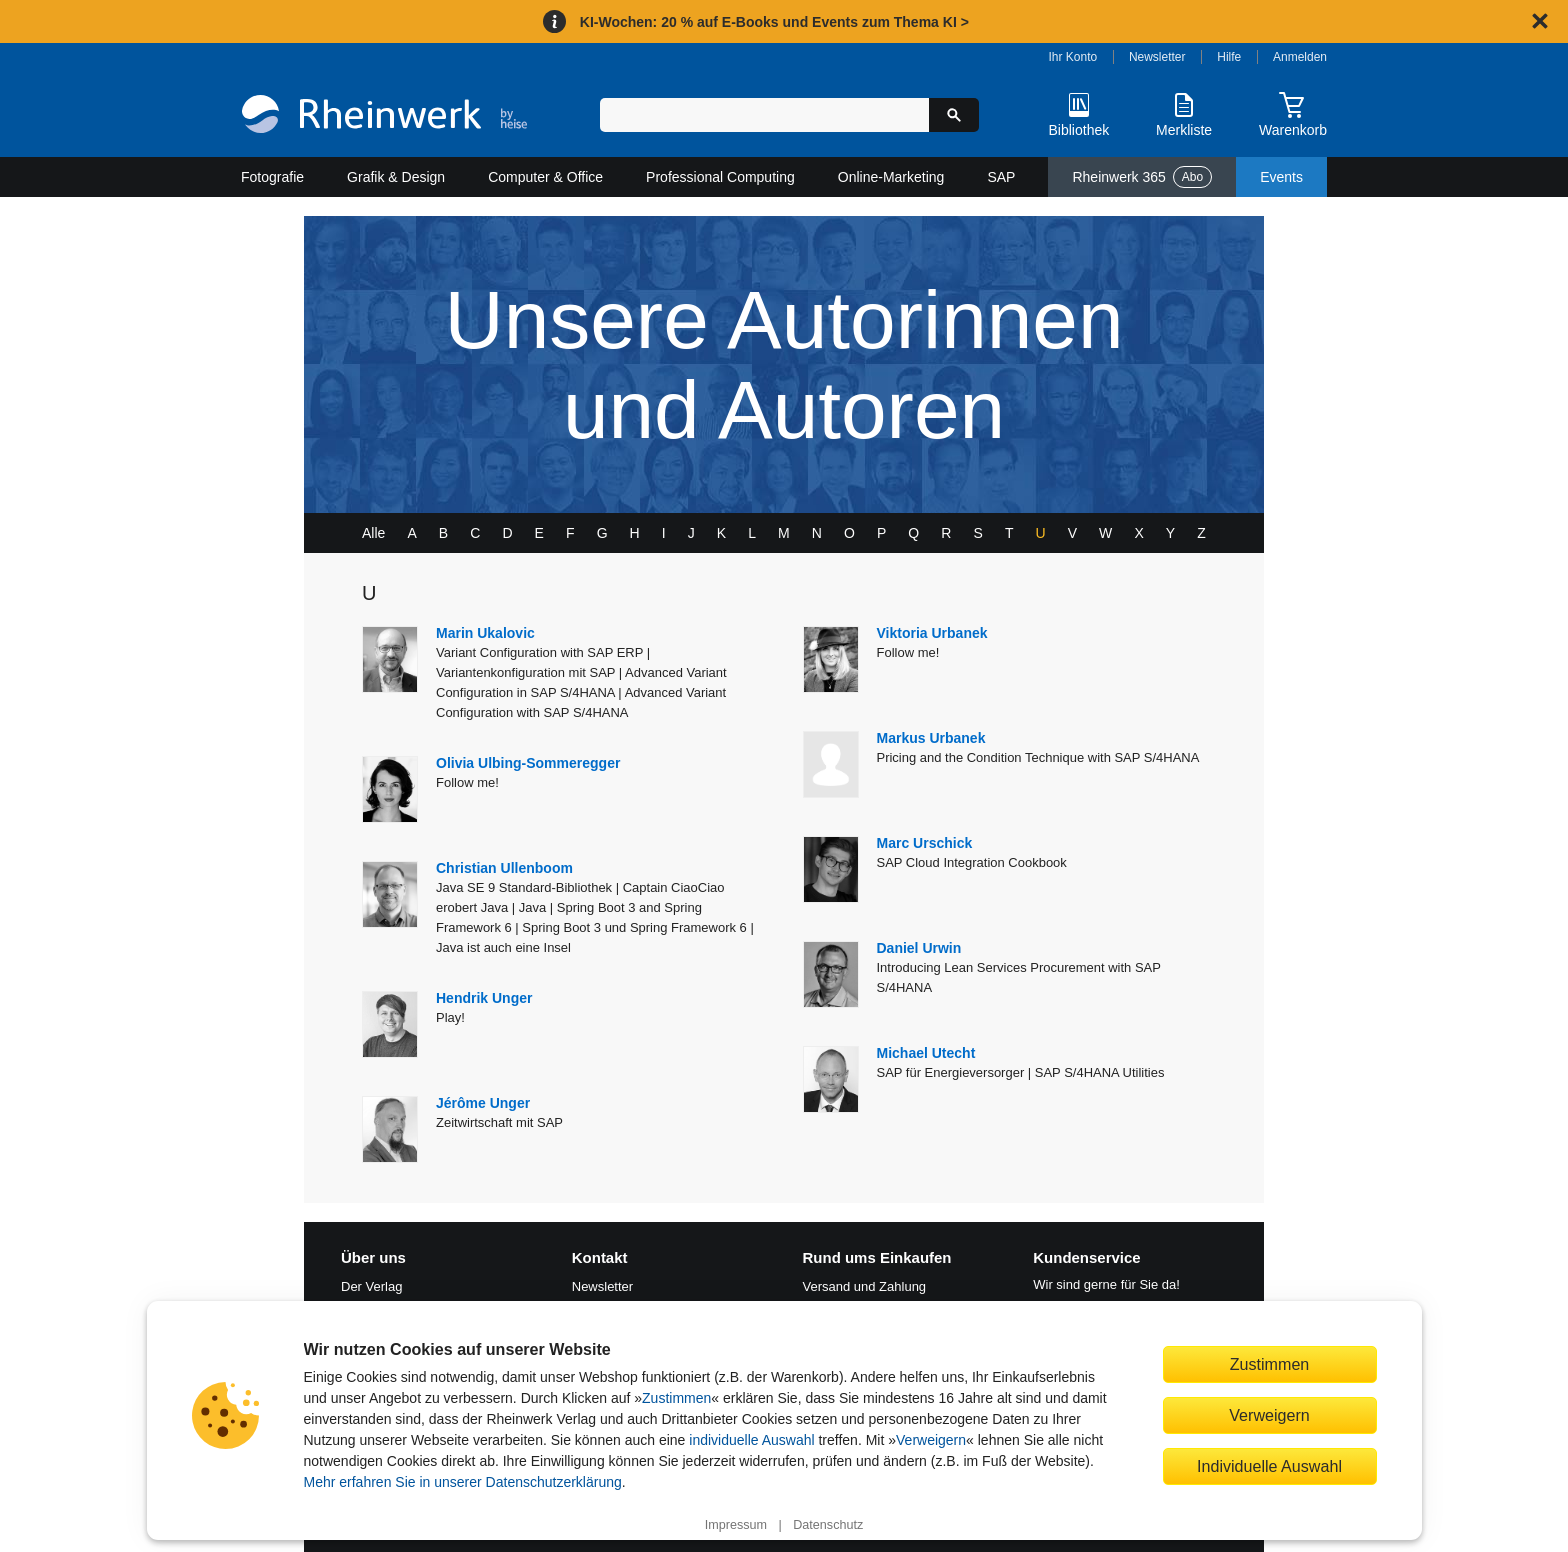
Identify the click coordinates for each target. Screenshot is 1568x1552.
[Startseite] (384, 116)
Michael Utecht (926, 1053)
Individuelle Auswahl (1269, 1466)
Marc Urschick (925, 843)
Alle (373, 533)
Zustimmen (676, 1398)
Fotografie (272, 177)
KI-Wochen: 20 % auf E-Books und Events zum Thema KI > (774, 22)
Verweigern (931, 1440)
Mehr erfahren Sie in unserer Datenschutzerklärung (463, 1482)
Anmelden (1300, 57)
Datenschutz (828, 1525)
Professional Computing (720, 177)
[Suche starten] (954, 115)
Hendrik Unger (484, 998)
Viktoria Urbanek (932, 633)
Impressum (736, 1525)
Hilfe (1229, 57)
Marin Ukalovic (485, 633)
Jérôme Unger (483, 1103)
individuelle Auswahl (751, 1440)
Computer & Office (545, 177)
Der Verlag (371, 1286)
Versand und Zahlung (865, 1286)
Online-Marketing (891, 177)
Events (1281, 177)
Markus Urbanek (931, 738)
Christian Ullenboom (504, 868)
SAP (1001, 177)
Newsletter (1157, 57)
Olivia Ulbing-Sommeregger (528, 763)
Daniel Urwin (919, 948)
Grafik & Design (396, 177)
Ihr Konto (1073, 57)
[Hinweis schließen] (1540, 21)
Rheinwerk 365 (1142, 177)
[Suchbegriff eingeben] (764, 115)
